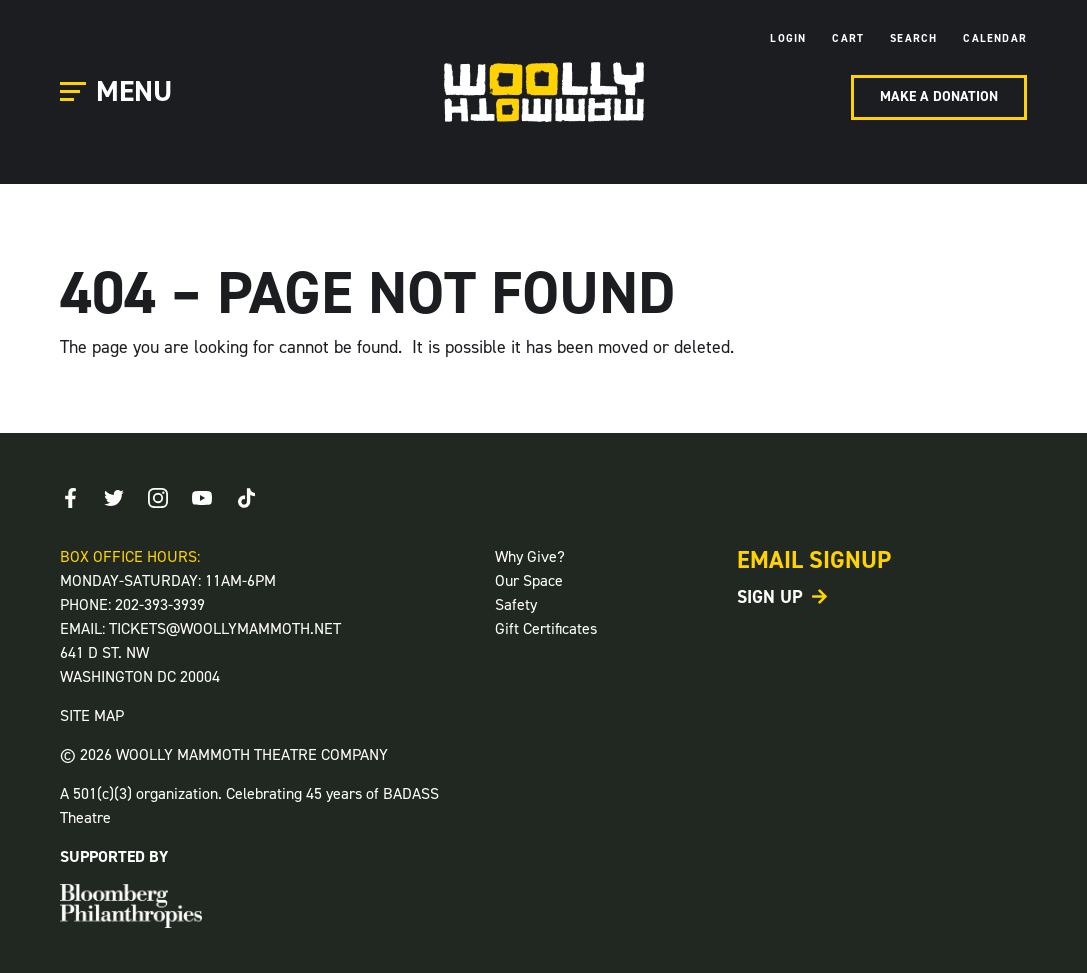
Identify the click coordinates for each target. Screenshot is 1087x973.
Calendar (995, 38)
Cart (848, 38)
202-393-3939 (160, 604)
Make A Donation (939, 96)
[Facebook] (70, 498)
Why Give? (530, 556)
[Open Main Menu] (119, 92)
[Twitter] (114, 498)
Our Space (529, 580)
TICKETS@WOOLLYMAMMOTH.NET (225, 628)
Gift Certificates (546, 628)
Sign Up (770, 597)
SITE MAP (92, 715)
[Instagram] (158, 498)
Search (913, 38)
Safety (516, 604)
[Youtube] (202, 498)
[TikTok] (246, 498)
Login (788, 38)
